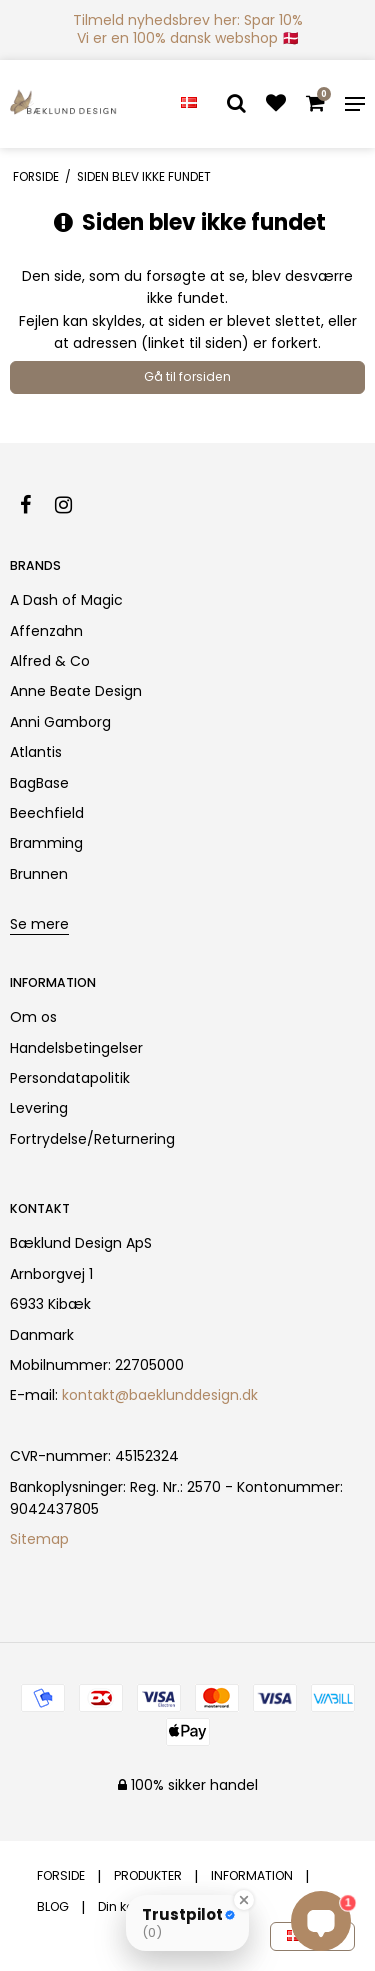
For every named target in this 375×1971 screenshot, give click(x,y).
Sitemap (39, 1539)
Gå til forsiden (187, 376)
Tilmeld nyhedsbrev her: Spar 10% (188, 20)
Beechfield (47, 813)
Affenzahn (46, 631)
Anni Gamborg (60, 722)
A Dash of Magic (66, 600)
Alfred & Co (50, 661)
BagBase (39, 783)
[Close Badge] (244, 1900)
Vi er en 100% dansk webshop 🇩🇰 (188, 38)
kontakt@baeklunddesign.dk (160, 1395)
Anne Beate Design (76, 691)
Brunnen (39, 874)
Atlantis (36, 752)
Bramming (46, 843)
